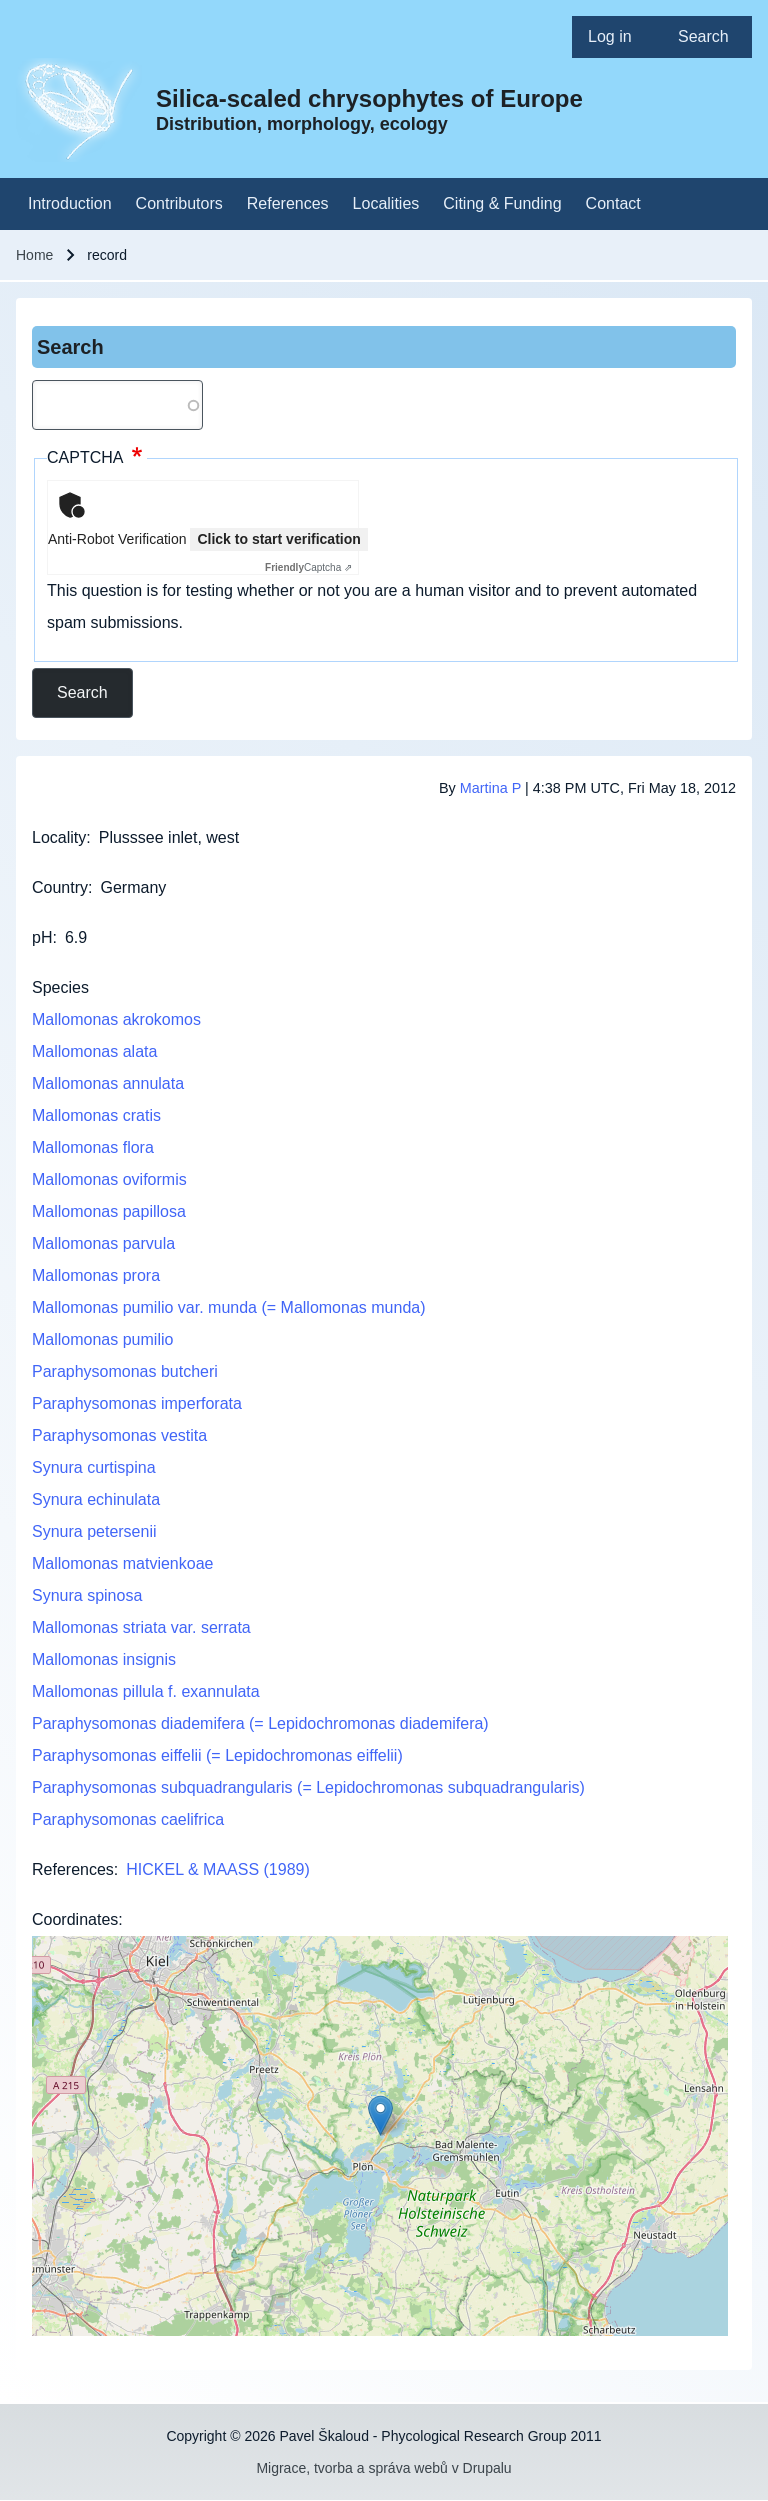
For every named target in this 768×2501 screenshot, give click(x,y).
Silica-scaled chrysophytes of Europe (369, 98)
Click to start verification (278, 539)
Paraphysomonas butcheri (125, 1371)
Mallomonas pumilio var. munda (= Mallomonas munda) (229, 1307)
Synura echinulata (96, 1499)
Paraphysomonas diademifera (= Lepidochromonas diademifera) (260, 1723)
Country (60, 887)
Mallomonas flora (93, 1147)
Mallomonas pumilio (102, 1339)
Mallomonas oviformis (109, 1179)
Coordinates (75, 1919)
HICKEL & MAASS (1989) (217, 1869)
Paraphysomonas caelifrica (128, 1819)
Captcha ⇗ (308, 567)
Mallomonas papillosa (109, 1211)
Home (34, 255)
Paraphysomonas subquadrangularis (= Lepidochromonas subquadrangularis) (308, 1787)
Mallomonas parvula (103, 1243)
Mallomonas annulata (108, 1083)
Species (60, 987)
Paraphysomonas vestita (119, 1435)
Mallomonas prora (96, 1275)
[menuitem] (617, 37)
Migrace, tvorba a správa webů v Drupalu (383, 2468)
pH (42, 937)
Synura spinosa (87, 1595)
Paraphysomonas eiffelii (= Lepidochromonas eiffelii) (217, 1755)
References (73, 1869)
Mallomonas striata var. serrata (141, 1627)
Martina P (490, 788)
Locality (59, 837)
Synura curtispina (94, 1467)
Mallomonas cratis (96, 1115)
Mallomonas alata (94, 1051)
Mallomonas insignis (104, 1659)
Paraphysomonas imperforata (137, 1403)
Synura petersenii (94, 1531)
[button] (380, 2115)
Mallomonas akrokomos (116, 1019)
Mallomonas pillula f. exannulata (146, 1691)
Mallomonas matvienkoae (122, 1563)
